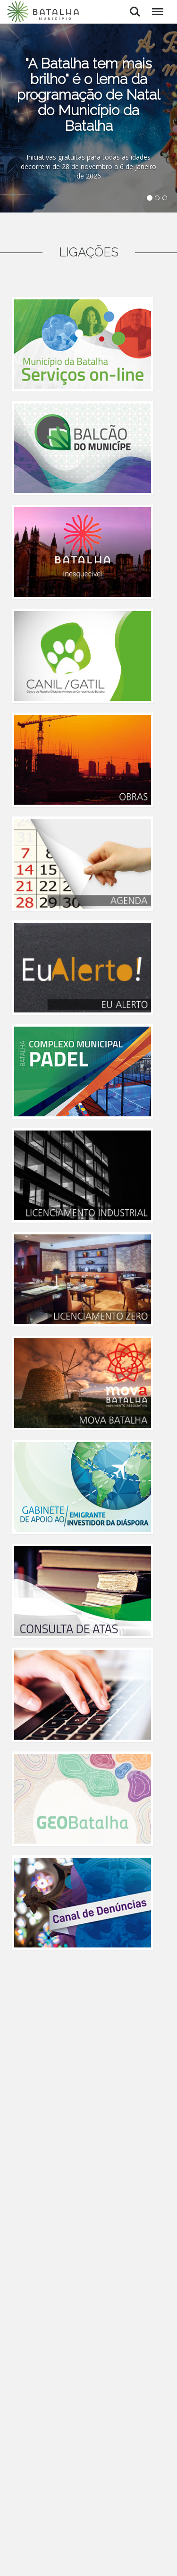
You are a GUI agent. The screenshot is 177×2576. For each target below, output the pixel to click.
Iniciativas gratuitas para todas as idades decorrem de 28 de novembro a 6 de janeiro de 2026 (88, 166)
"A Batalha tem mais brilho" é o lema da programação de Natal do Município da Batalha (88, 94)
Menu (156, 6)
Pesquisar (135, 11)
